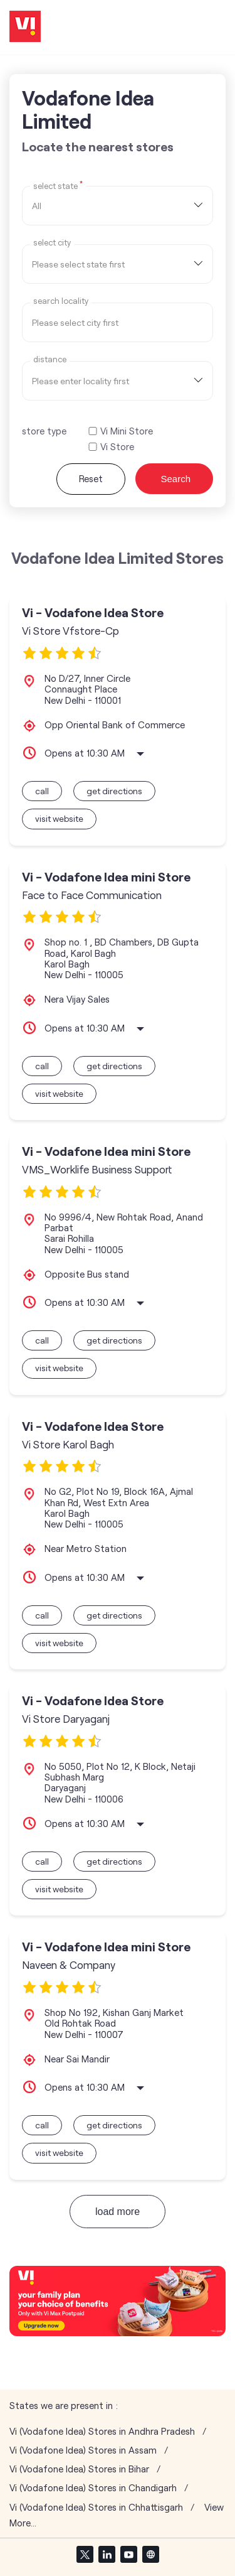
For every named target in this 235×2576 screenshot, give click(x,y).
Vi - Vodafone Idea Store (93, 612)
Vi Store (117, 446)
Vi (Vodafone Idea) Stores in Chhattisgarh (96, 2507)
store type (44, 430)
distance (49, 359)
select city (52, 242)
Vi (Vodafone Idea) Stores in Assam (83, 2450)
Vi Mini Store (126, 431)
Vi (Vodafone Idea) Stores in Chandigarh (93, 2487)
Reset (91, 478)
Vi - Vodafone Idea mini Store (106, 877)
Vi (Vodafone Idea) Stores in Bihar (79, 2469)
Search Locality (60, 301)
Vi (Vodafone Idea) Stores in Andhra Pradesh (102, 2431)
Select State (58, 185)
